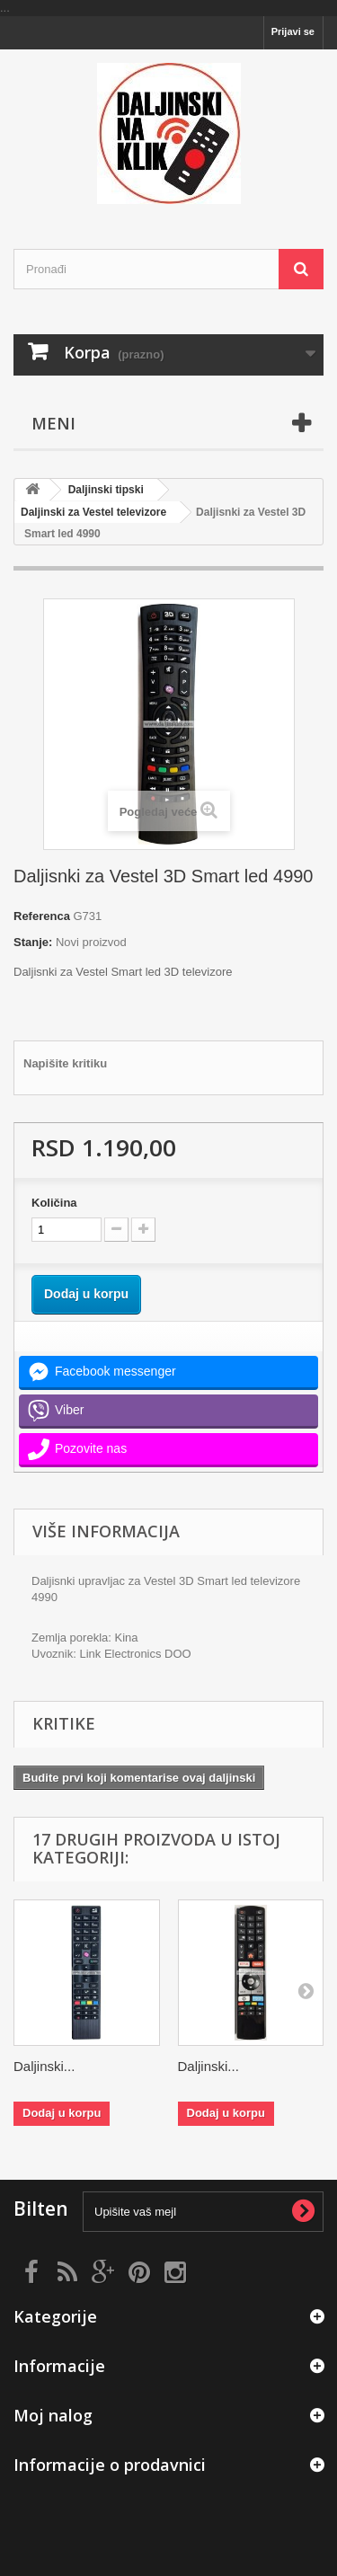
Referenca (41, 916)
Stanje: (32, 942)
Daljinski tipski (106, 489)
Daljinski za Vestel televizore (93, 512)
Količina (54, 1202)
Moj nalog (53, 2415)
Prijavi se (293, 31)
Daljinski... (44, 2066)
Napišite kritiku (65, 1063)
